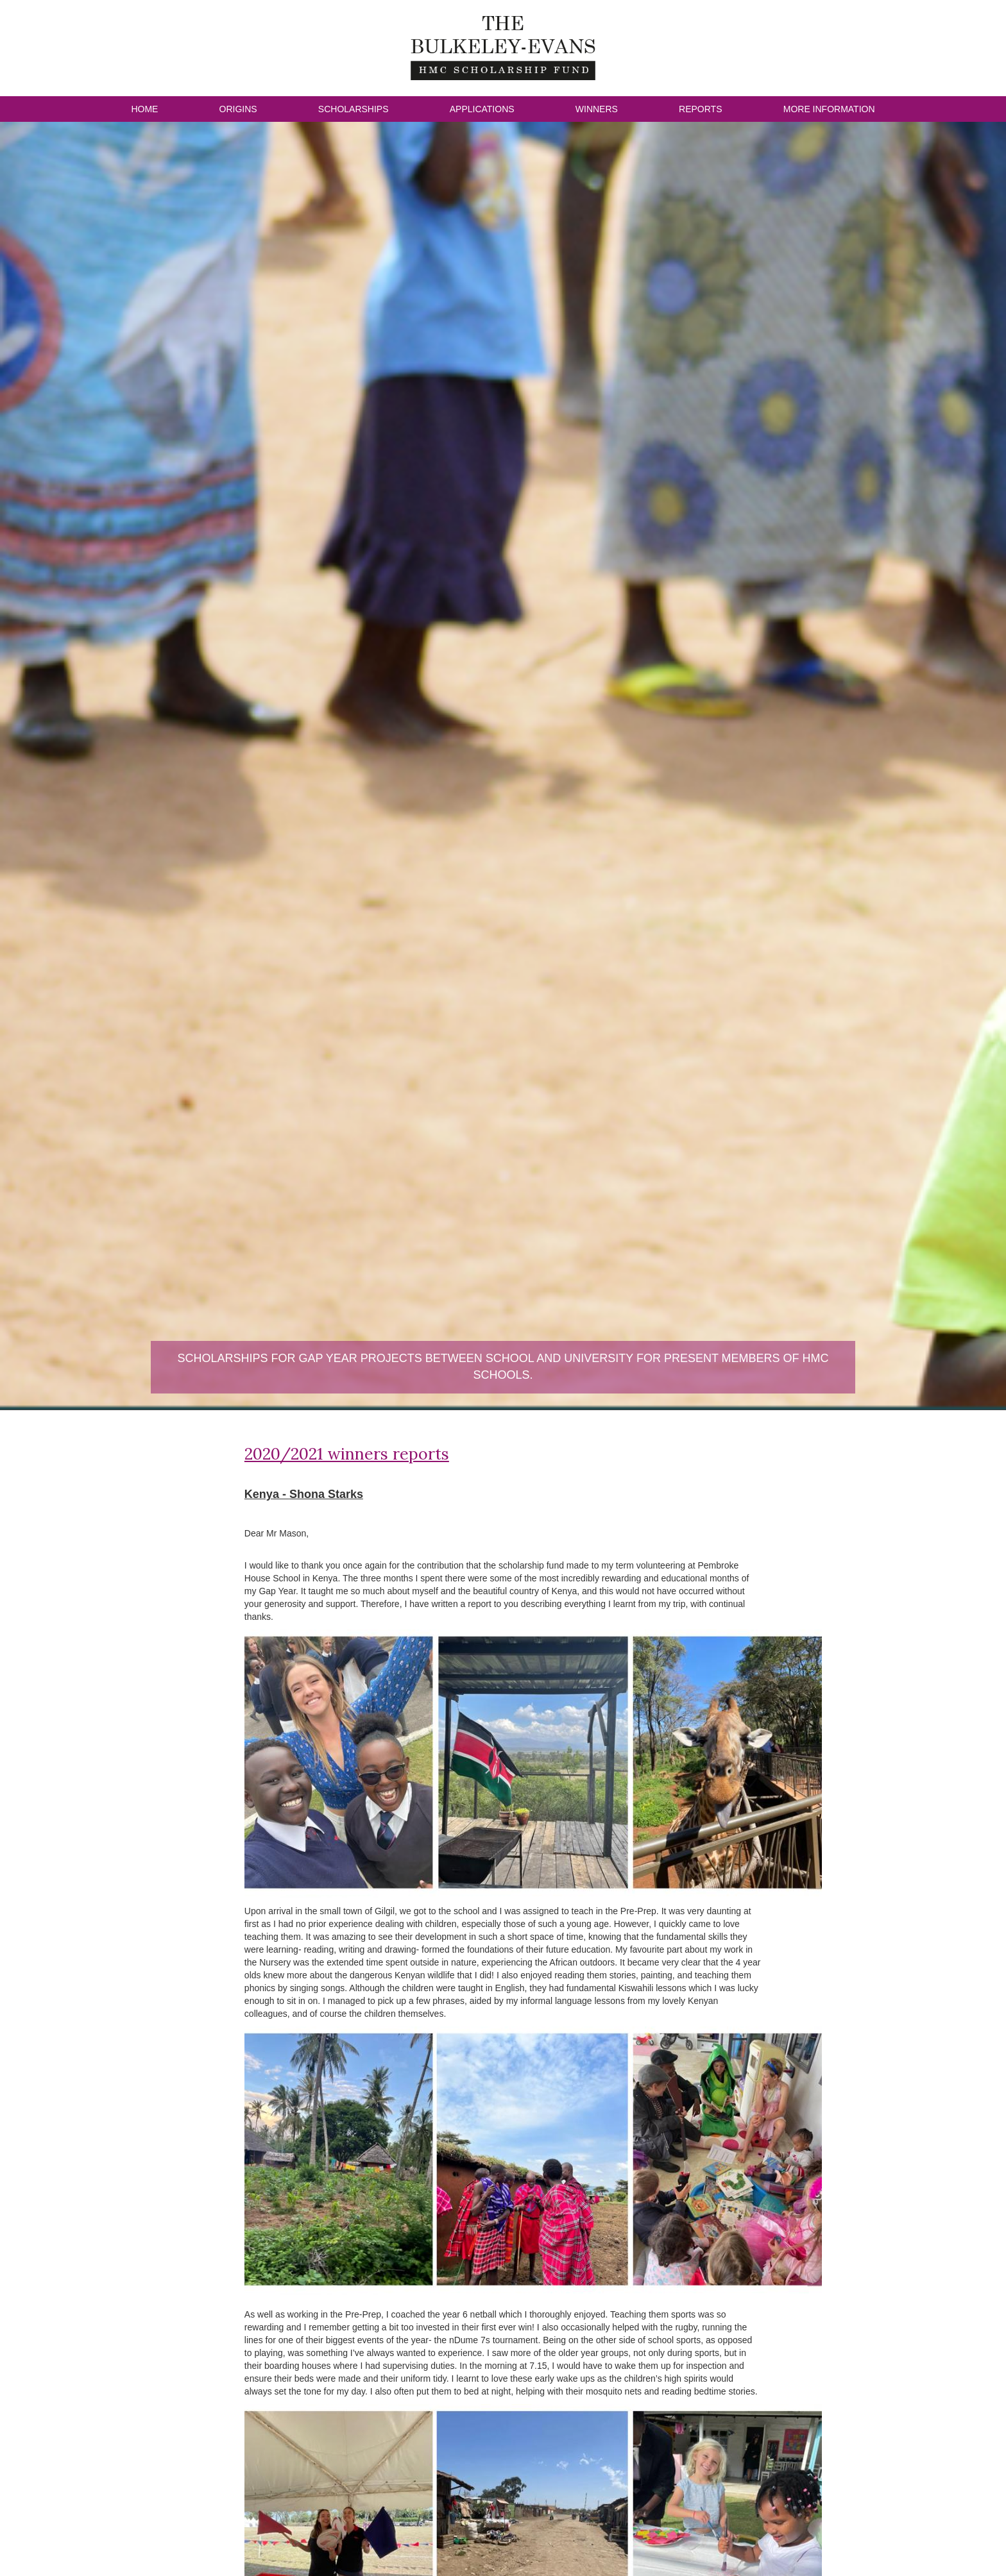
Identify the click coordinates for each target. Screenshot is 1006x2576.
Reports (700, 109)
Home (144, 109)
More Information (829, 109)
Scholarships (353, 109)
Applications (482, 109)
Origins (238, 109)
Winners (596, 109)
